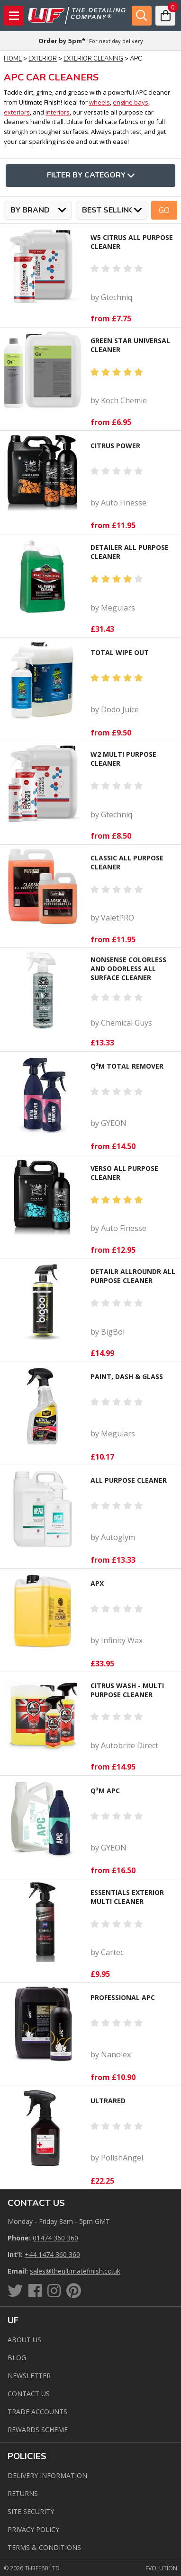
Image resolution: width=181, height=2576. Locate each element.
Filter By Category (91, 175)
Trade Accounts (37, 2411)
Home (13, 58)
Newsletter (29, 2375)
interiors (57, 112)
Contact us (29, 2393)
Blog (17, 2357)
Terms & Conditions (44, 2547)
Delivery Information (47, 2475)
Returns (23, 2493)
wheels (99, 102)
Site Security (31, 2511)
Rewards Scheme (38, 2429)
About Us (24, 2339)
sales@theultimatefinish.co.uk (75, 2270)
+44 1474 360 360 (52, 2254)
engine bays (130, 102)
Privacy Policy (33, 2529)
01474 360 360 (55, 2237)
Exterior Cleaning (93, 58)
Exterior (42, 58)
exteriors (17, 112)
